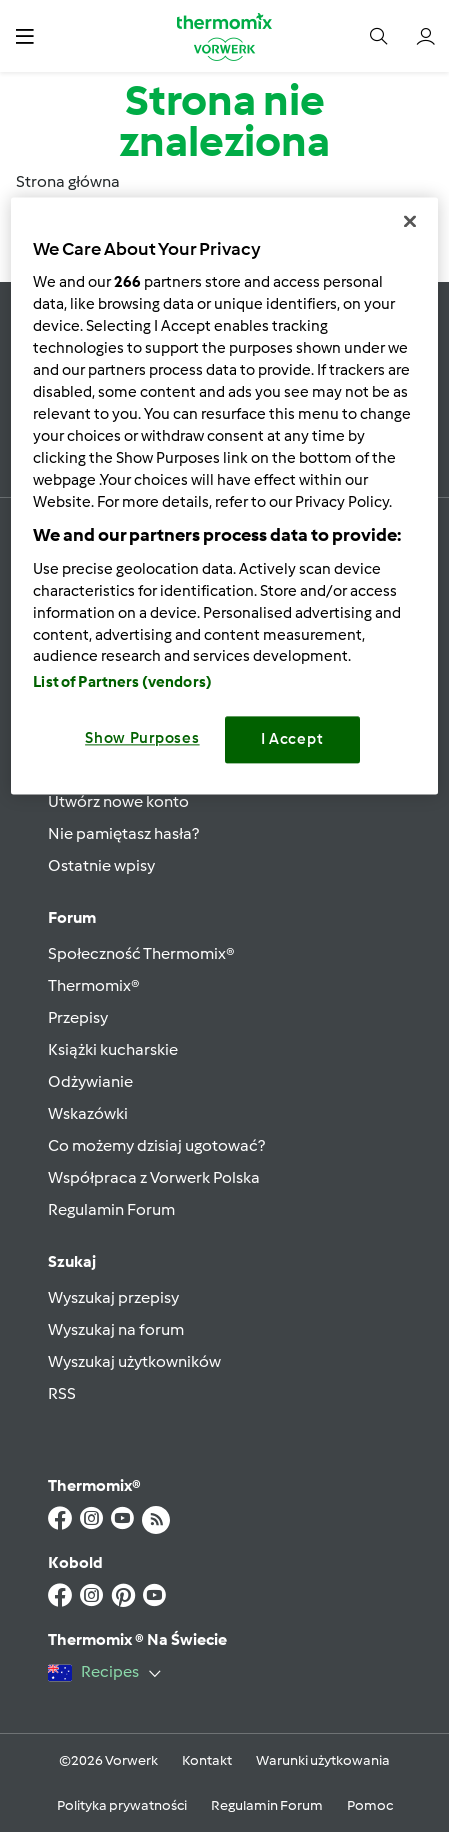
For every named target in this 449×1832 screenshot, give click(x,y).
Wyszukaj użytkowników (134, 1361)
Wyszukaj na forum (116, 1329)
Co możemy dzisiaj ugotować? (156, 1145)
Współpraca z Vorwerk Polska (154, 1177)
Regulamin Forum (111, 1209)
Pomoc (370, 1805)
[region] (224, 495)
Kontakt (207, 1760)
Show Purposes (142, 739)
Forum (72, 917)
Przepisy (78, 1017)
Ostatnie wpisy (101, 865)
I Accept (292, 740)
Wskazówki (88, 1113)
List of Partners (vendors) (122, 683)
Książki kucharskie (113, 1049)
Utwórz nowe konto (118, 801)
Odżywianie (90, 1081)
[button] (24, 36)
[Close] (410, 221)
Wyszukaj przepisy (113, 1297)
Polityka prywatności (122, 1805)
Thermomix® (94, 985)
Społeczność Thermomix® (141, 953)
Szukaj (72, 1261)
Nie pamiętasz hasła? (123, 833)
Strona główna (68, 181)
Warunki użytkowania (323, 1760)
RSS (62, 1393)
